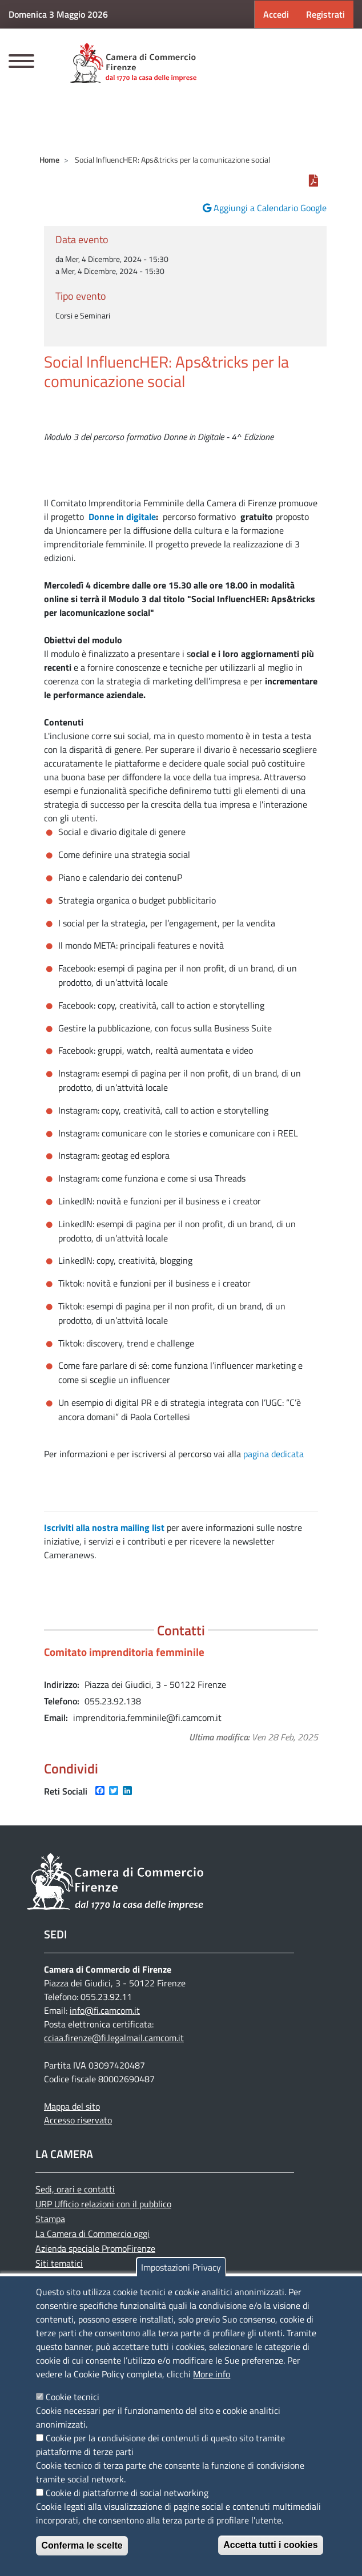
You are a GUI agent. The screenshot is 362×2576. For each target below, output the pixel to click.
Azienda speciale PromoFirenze (95, 2248)
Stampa (50, 2219)
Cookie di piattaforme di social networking (127, 2493)
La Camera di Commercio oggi (92, 2233)
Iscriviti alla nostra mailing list (104, 1527)
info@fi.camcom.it (105, 2010)
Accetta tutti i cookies (270, 2545)
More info (211, 2374)
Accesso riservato (78, 2120)
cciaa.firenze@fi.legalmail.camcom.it (114, 2038)
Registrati (325, 14)
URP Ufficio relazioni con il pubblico (103, 2204)
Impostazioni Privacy (181, 2267)
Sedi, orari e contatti (75, 2189)
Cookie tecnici (72, 2397)
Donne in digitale (122, 516)
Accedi (276, 14)
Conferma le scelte (81, 2545)
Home (49, 160)
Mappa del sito (72, 2106)
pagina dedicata (273, 1454)
